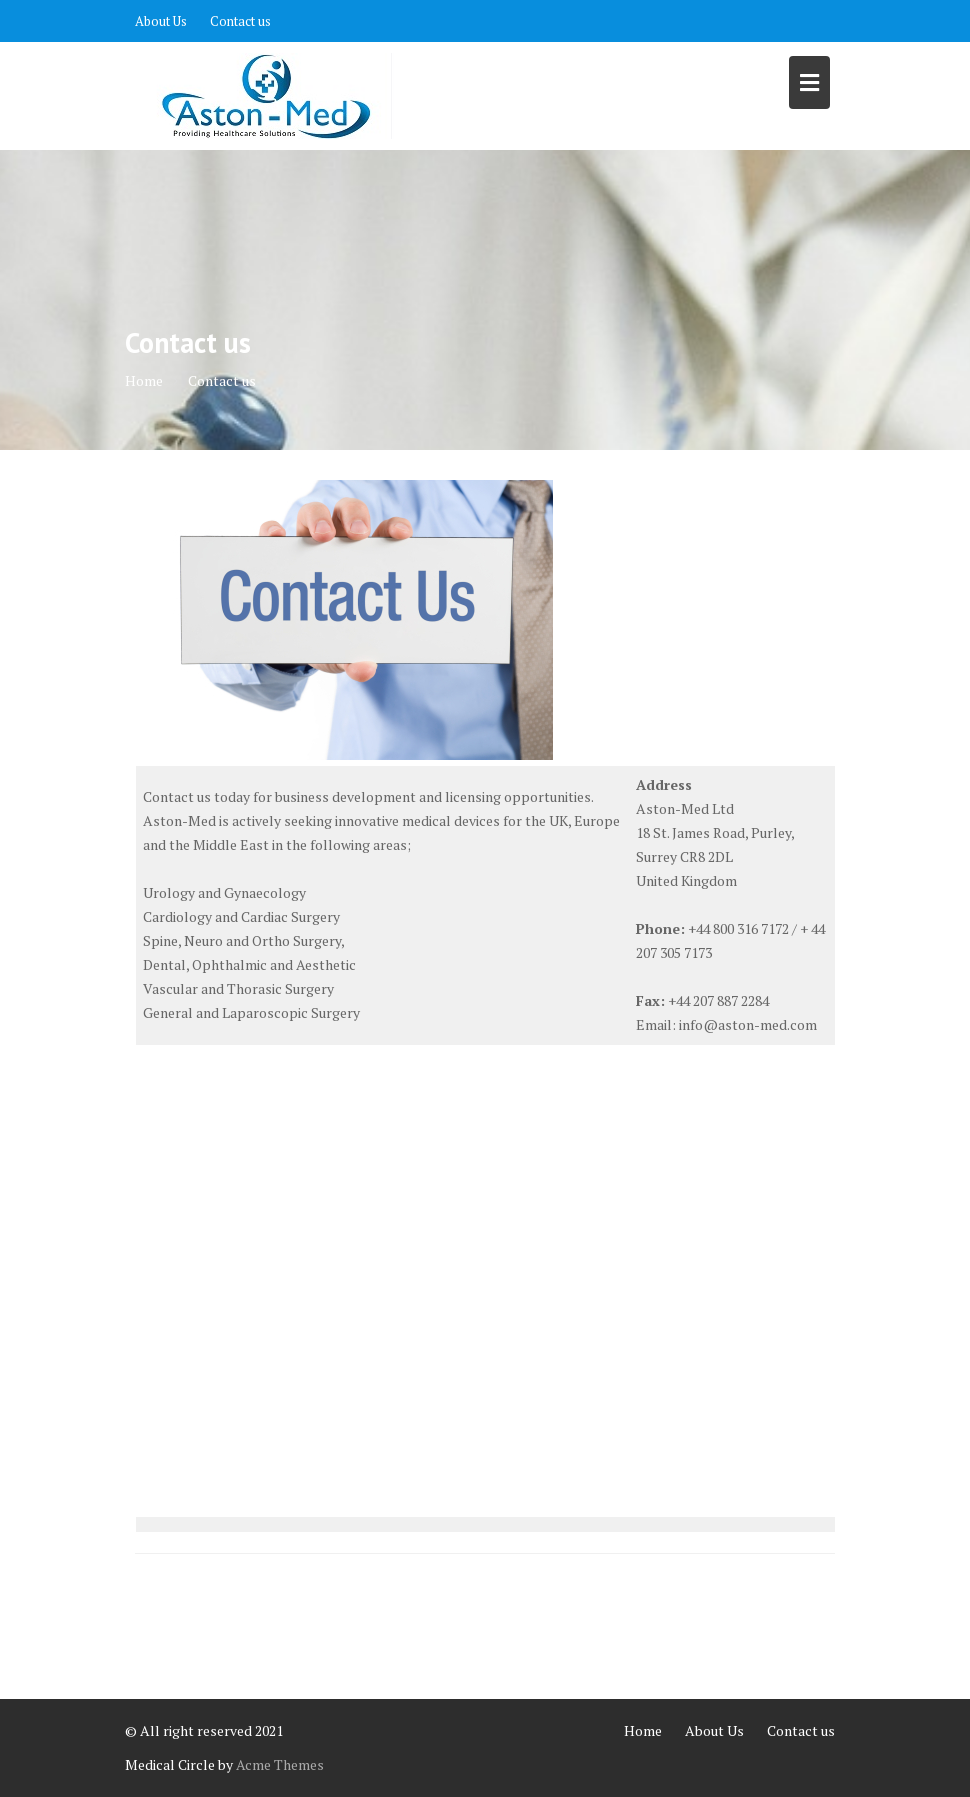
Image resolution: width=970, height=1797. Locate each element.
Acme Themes (280, 1764)
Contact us (240, 21)
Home (643, 1730)
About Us (161, 21)
